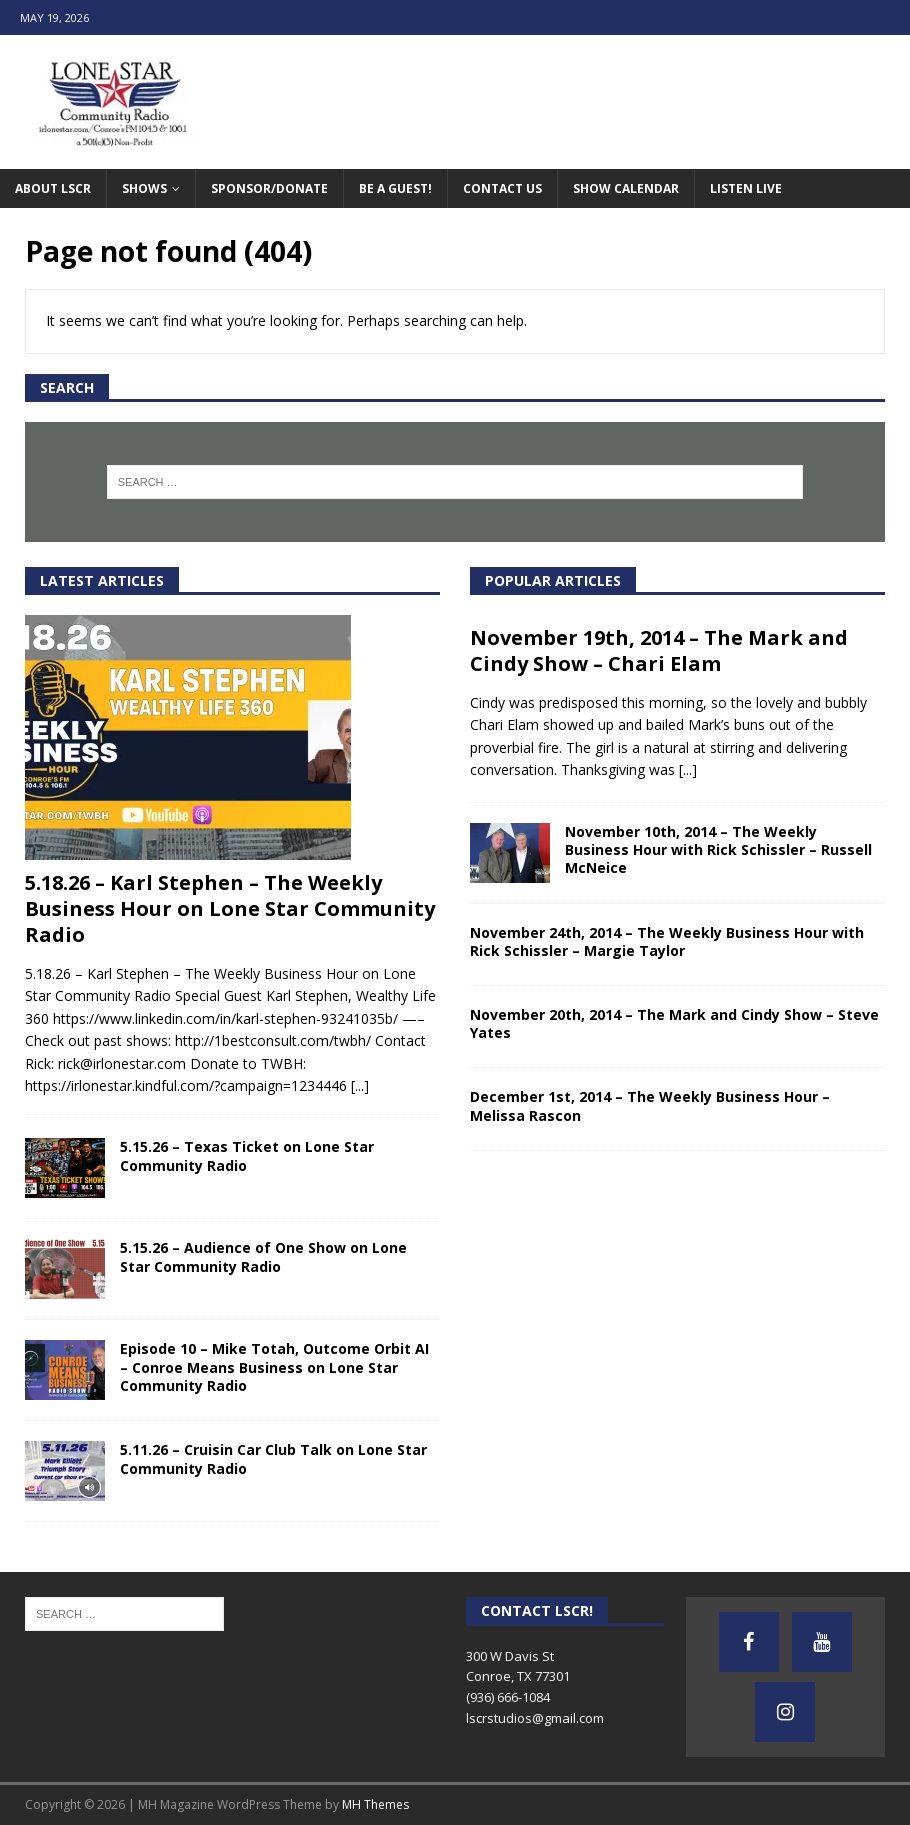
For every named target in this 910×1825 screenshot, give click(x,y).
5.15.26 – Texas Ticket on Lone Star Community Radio (247, 1155)
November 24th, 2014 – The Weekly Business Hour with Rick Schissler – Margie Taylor (667, 941)
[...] (360, 1085)
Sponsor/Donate (269, 188)
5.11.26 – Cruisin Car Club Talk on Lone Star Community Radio (273, 1458)
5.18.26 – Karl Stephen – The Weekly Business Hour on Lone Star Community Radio (230, 908)
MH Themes (375, 1804)
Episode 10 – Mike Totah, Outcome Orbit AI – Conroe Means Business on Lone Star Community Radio (274, 1366)
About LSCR (53, 188)
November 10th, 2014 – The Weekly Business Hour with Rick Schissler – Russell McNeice (718, 849)
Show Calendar (626, 188)
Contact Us (502, 188)
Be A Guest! (395, 188)
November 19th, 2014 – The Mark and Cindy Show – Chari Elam (659, 650)
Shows (144, 188)
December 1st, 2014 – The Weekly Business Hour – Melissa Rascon (650, 1105)
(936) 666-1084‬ (508, 1697)
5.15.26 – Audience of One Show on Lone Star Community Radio (263, 1256)
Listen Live (746, 188)
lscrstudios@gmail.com (535, 1718)
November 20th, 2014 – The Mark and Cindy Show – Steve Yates (674, 1023)
